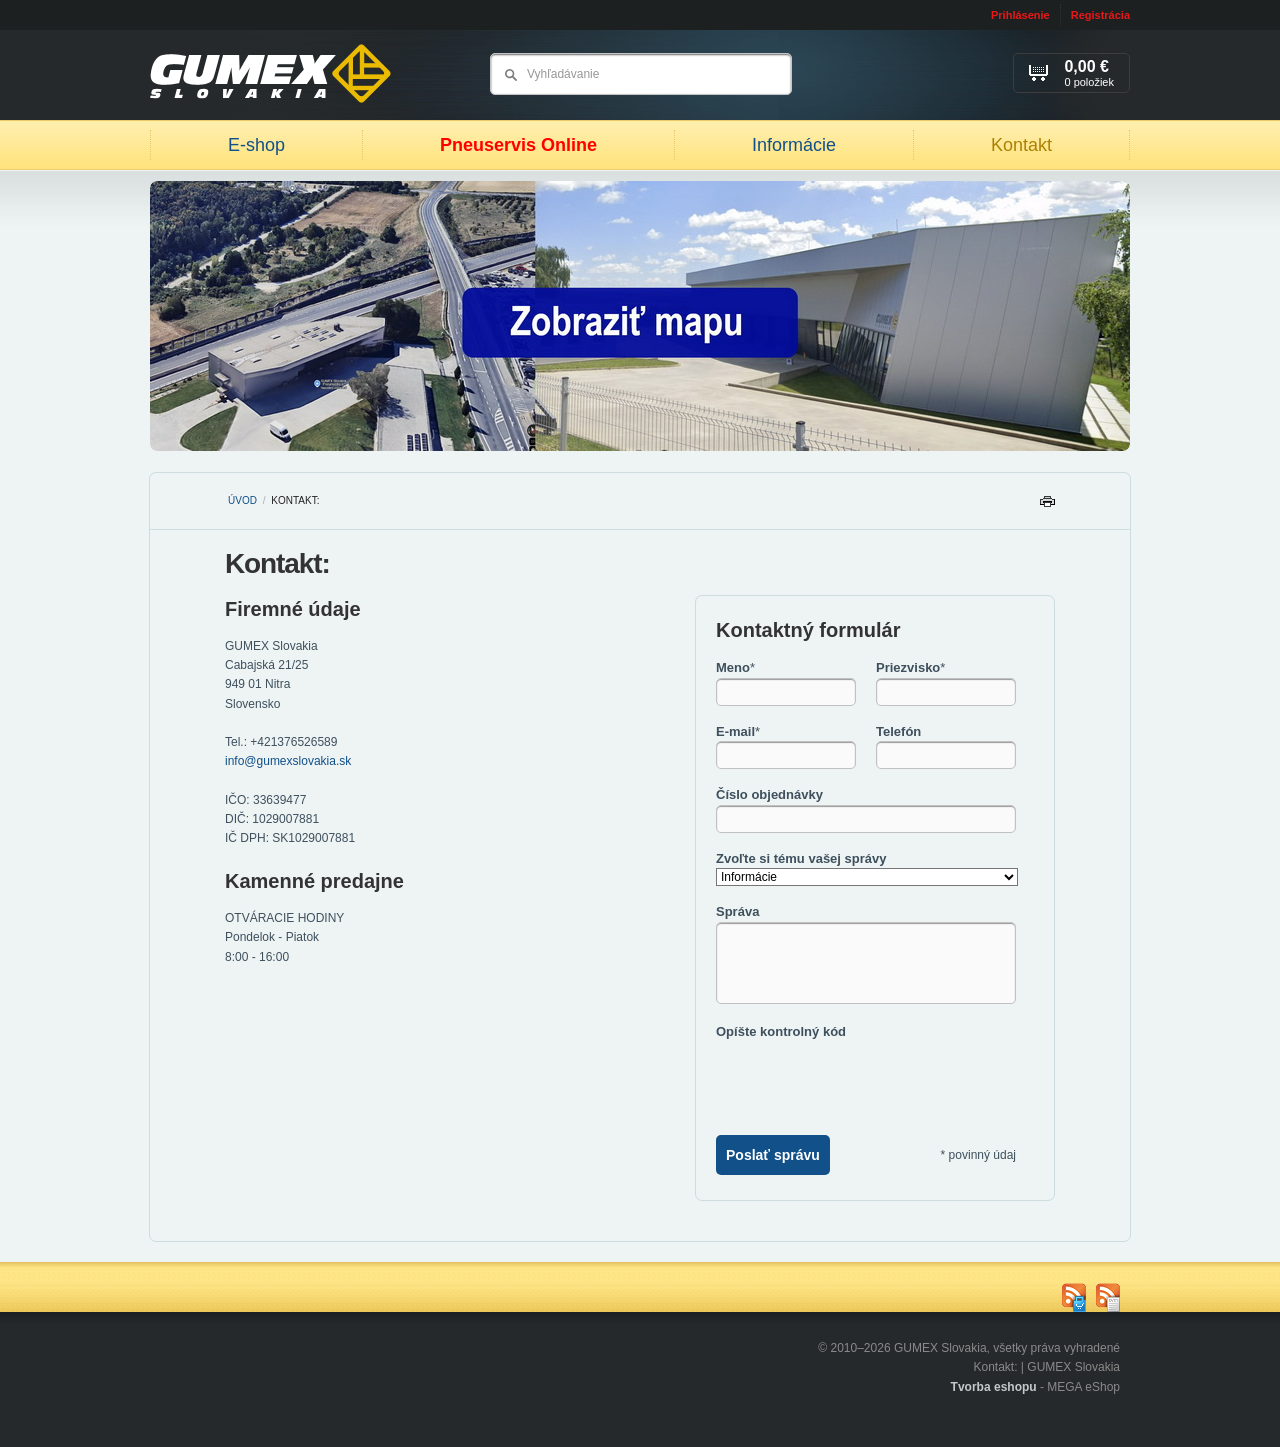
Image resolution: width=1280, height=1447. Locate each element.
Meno (735, 667)
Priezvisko (910, 667)
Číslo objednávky (769, 794)
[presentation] (868, 1080)
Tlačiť (1047, 506)
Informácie (794, 145)
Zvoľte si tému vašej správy (801, 858)
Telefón (898, 731)
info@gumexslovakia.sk (288, 761)
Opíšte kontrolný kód (781, 1031)
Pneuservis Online (518, 145)
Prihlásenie (1020, 15)
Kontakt (1021, 145)
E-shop (256, 145)
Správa (737, 911)
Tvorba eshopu (994, 1387)
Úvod (242, 500)
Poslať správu (773, 1155)
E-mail (738, 731)
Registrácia (1100, 15)
